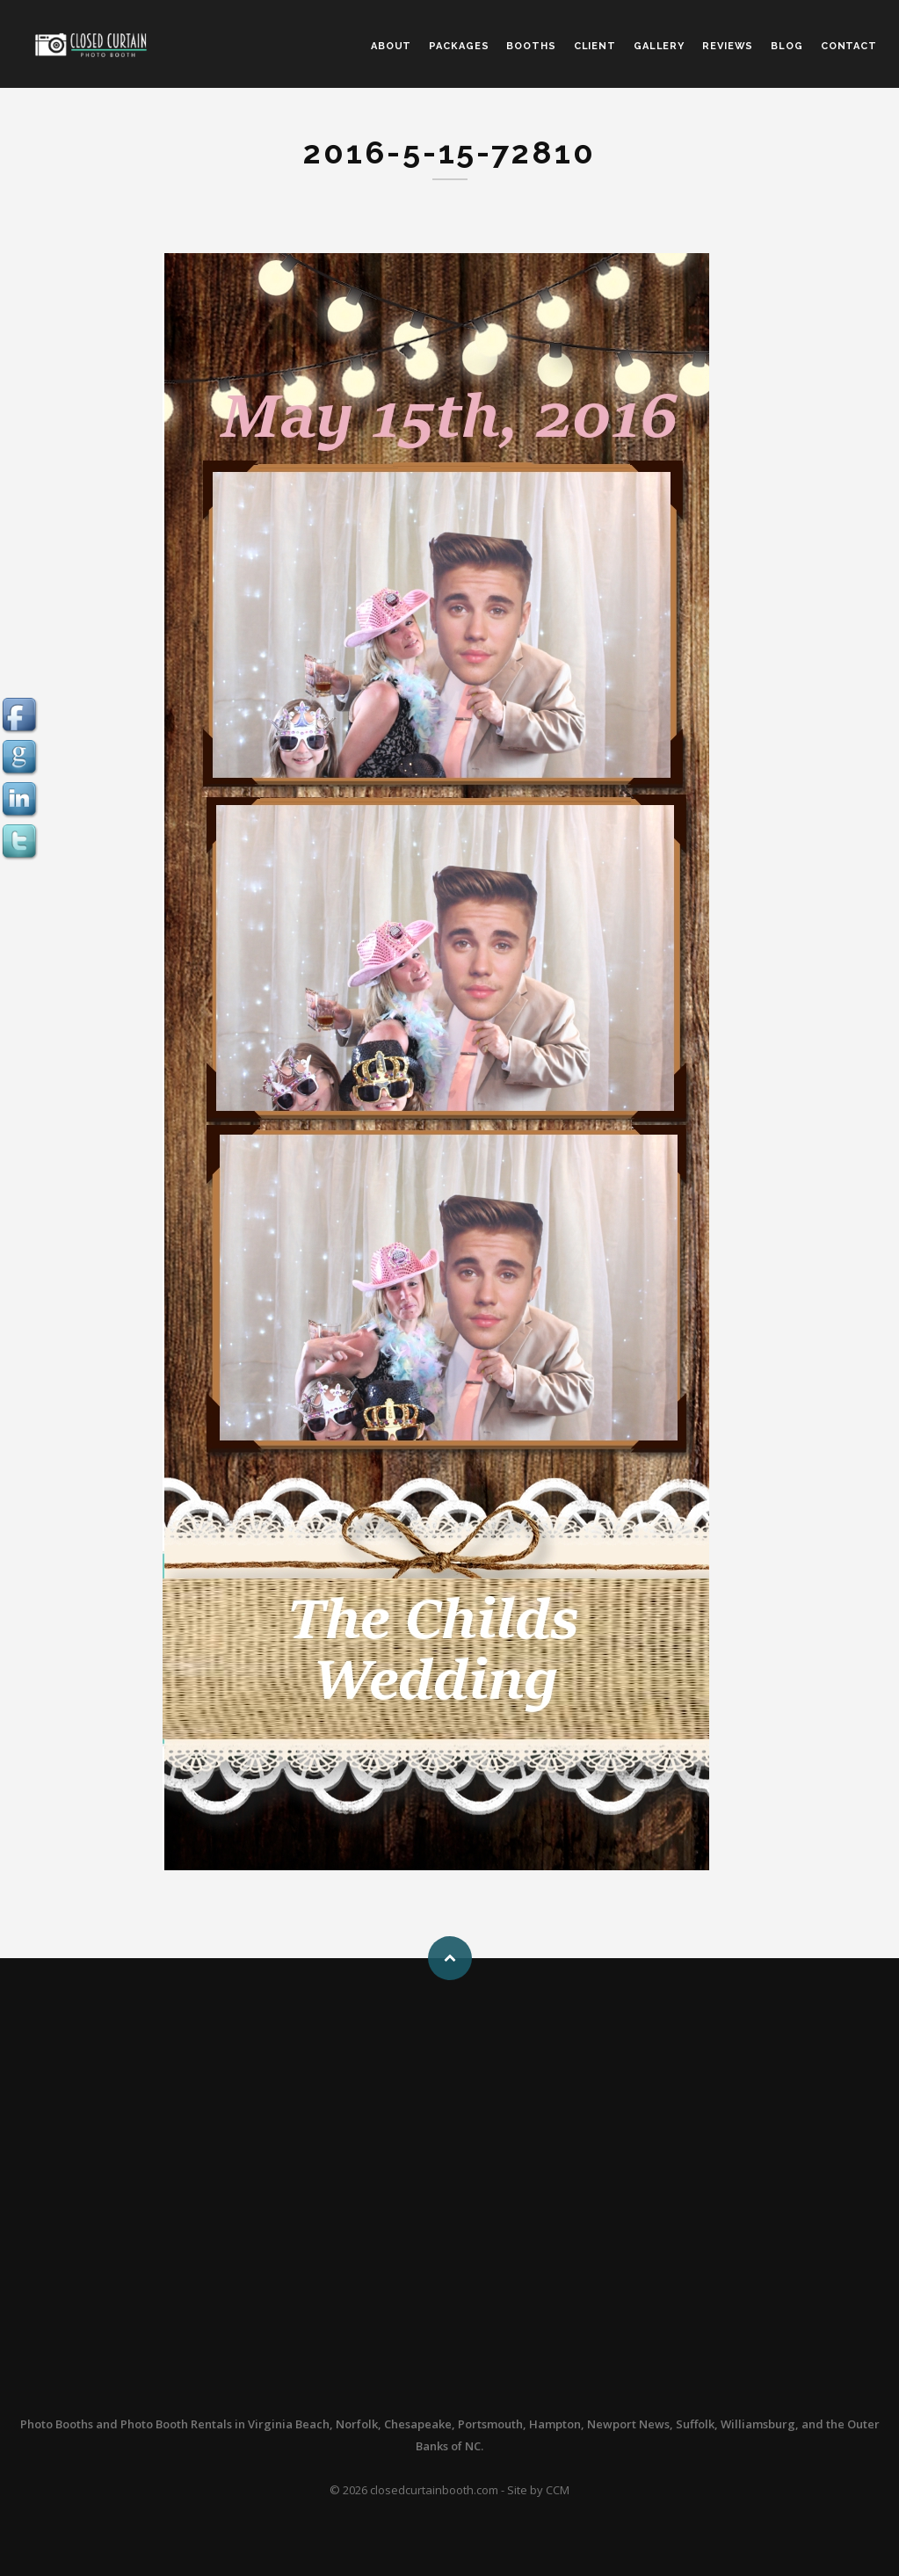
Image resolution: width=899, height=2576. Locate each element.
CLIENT (595, 46)
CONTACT (849, 46)
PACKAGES (459, 46)
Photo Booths (56, 2424)
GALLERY (659, 46)
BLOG (787, 46)
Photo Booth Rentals (176, 2424)
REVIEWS (727, 46)
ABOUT (391, 46)
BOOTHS (530, 46)
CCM (557, 2490)
